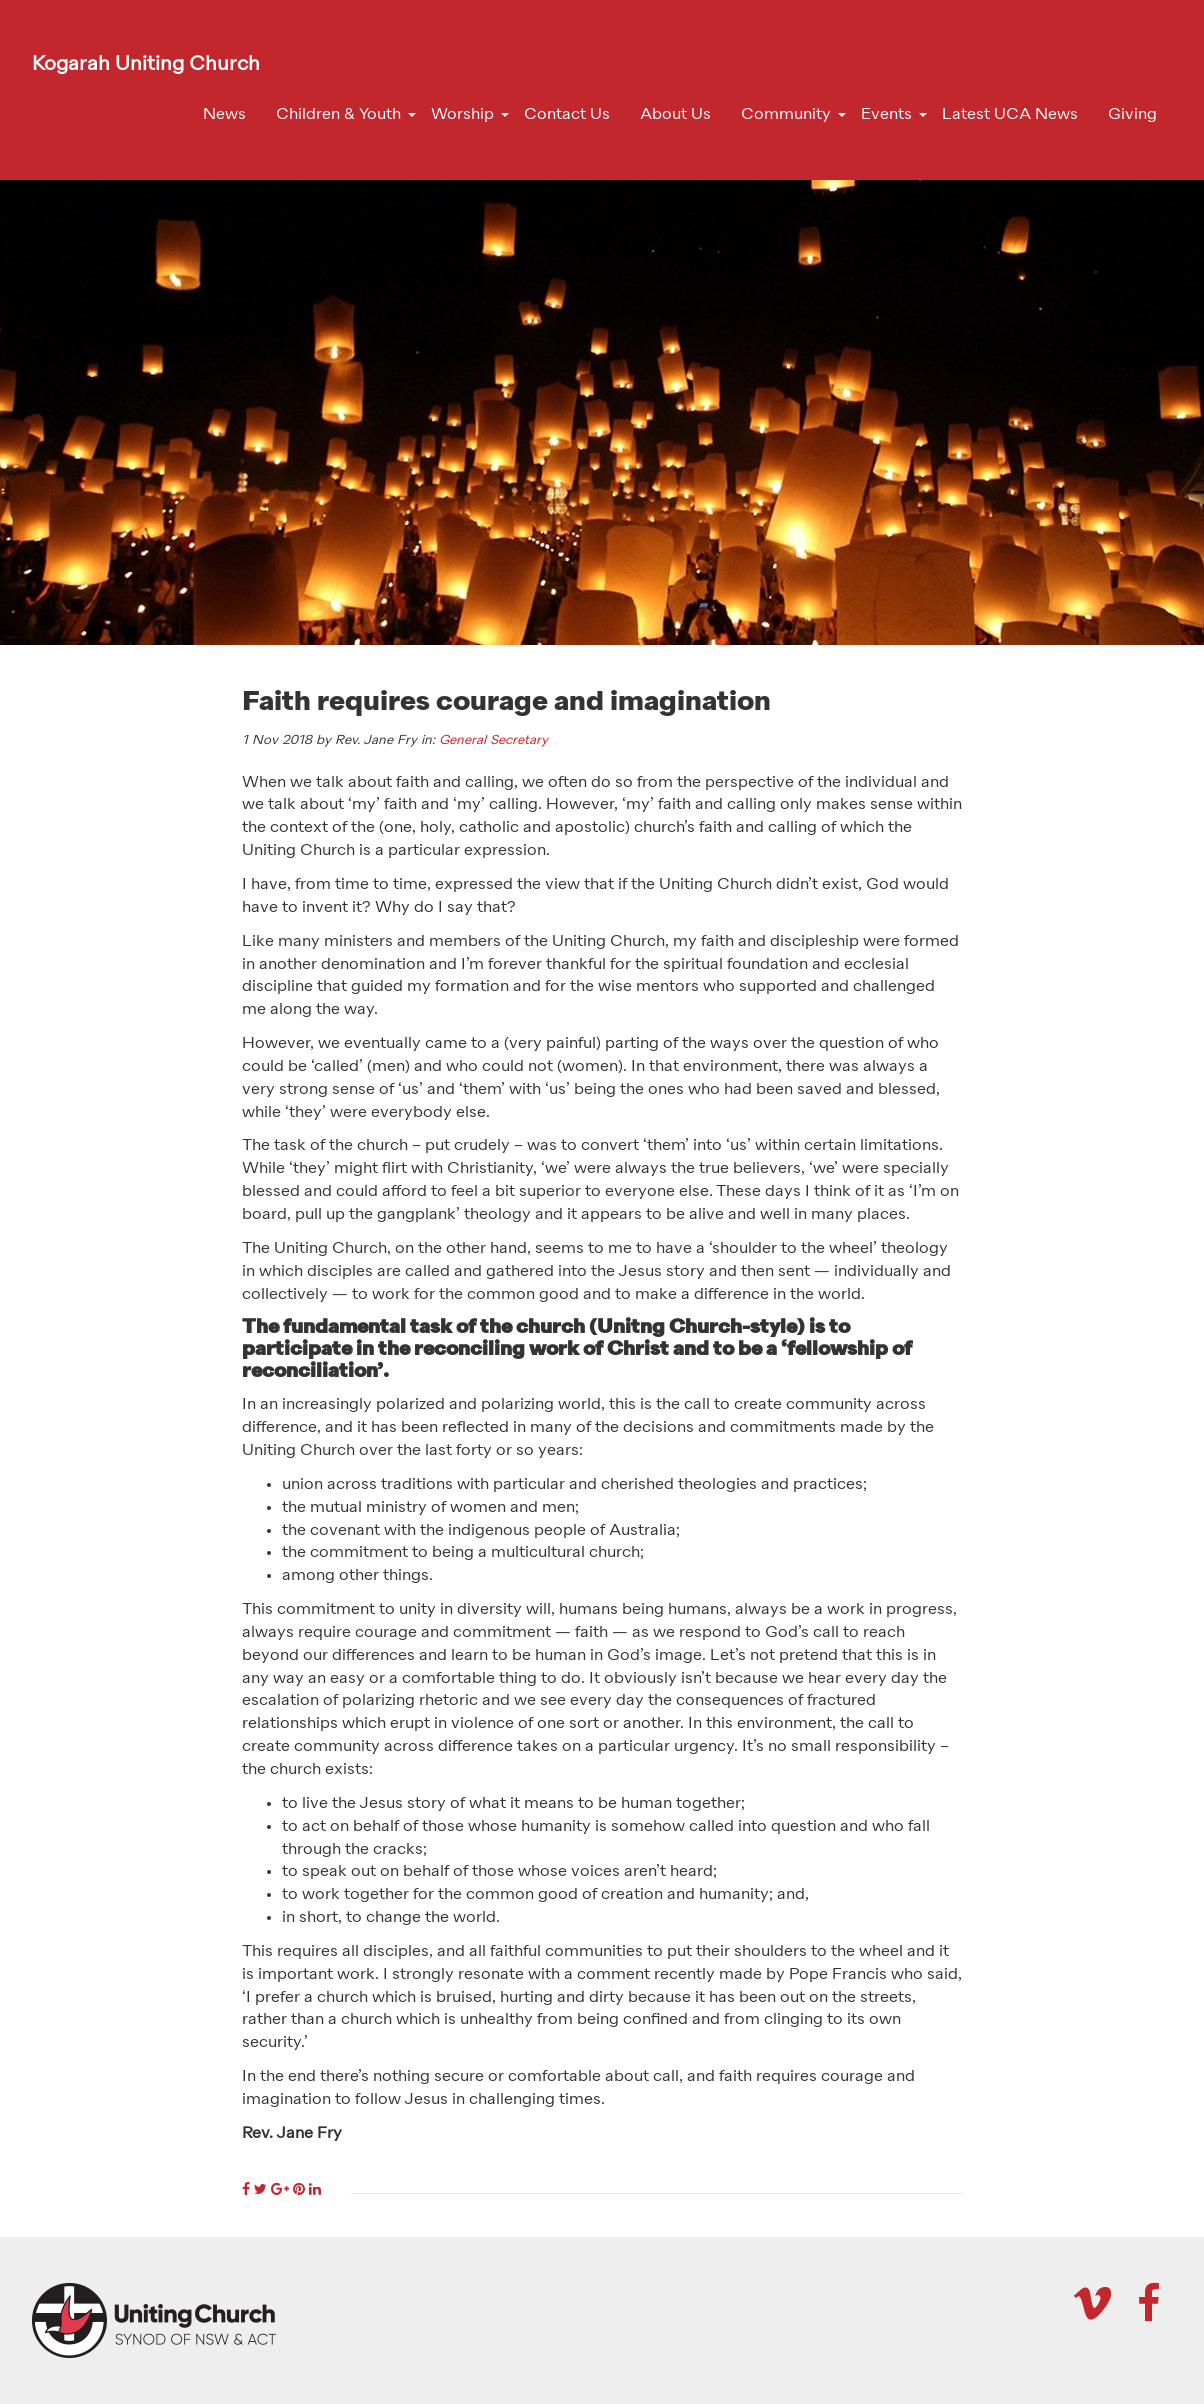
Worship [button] (462, 115)
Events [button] (886, 115)
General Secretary (493, 740)
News (224, 115)
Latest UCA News (1010, 115)
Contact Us (567, 115)
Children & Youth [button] (338, 115)
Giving (1132, 115)
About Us (675, 115)
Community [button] (786, 115)
